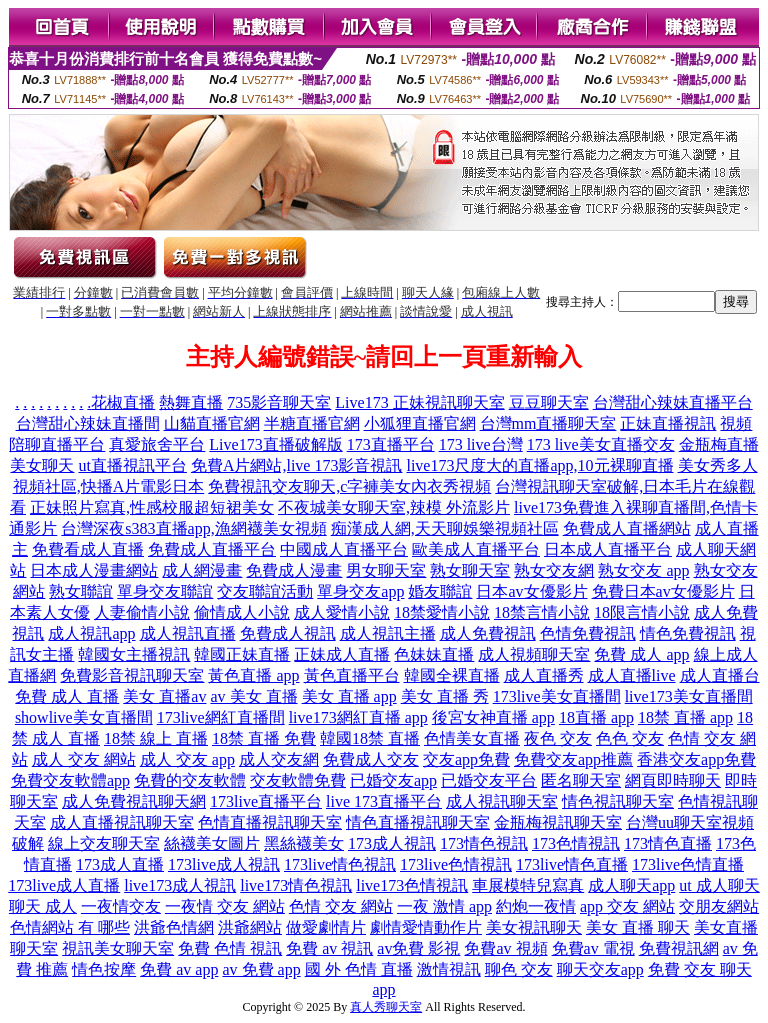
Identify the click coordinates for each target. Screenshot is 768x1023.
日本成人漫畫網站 (94, 570)
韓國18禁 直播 (370, 738)
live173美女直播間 (689, 696)
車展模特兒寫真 (528, 885)
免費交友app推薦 (573, 759)
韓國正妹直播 (242, 654)
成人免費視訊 (488, 633)
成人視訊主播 (388, 633)
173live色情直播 (688, 864)
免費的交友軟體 (190, 780)
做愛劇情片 (326, 927)
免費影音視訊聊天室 (132, 675)
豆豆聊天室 (549, 402)
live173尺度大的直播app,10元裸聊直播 (539, 465)
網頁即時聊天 (673, 780)
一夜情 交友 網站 (225, 906)
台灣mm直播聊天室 (548, 423)
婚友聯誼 (440, 591)
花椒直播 (123, 402)
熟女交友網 (554, 570)
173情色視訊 (484, 843)
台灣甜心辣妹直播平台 (673, 402)
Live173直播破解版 (275, 444)
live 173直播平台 (384, 801)
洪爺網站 (250, 927)
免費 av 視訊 (329, 948)
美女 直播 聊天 (638, 927)
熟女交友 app (643, 570)
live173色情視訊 (412, 885)
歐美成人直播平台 (476, 549)
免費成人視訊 (288, 633)
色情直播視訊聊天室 (270, 822)
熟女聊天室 (470, 570)
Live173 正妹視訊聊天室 (419, 402)
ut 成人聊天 (719, 885)
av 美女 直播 (253, 696)
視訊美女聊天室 (118, 948)
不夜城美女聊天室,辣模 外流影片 (394, 507)
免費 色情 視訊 (230, 948)
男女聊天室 (386, 570)
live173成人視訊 (180, 885)
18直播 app (596, 717)
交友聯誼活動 (265, 591)
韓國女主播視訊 (134, 654)
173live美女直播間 (557, 696)
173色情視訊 (576, 843)
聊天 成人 (43, 906)
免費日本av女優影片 (663, 591)
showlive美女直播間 (84, 717)
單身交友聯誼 (165, 591)
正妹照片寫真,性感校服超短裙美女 (152, 507)
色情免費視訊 (588, 633)
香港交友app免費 (696, 759)
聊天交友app (600, 969)
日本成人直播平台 (608, 549)
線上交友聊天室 (104, 843)
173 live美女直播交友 (601, 444)
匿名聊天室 (581, 780)
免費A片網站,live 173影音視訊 (297, 465)
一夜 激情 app (444, 906)
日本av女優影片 (531, 591)
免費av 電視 (593, 948)
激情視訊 (449, 969)
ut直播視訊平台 (132, 465)
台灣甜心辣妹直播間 (88, 423)
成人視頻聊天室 (534, 654)
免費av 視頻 (505, 948)
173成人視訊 (392, 843)
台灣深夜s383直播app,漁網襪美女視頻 (193, 528)
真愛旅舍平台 (157, 444)
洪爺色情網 (174, 927)
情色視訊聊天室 (618, 801)
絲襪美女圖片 (212, 843)
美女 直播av (164, 696)
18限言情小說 (642, 612)
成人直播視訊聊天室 (122, 822)
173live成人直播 (64, 885)
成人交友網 (279, 759)
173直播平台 (391, 444)
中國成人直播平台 (344, 549)
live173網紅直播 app (358, 717)
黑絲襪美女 (304, 843)
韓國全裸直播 (452, 675)
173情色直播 (668, 843)
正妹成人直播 (342, 654)
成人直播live (632, 675)
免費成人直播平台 (212, 549)
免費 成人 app (641, 654)
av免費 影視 (418, 948)
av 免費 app (261, 969)
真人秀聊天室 (386, 1007)
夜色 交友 (558, 738)
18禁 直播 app (685, 717)
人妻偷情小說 (142, 612)
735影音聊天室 (279, 402)
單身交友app (360, 591)
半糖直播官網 (312, 423)
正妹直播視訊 (668, 423)
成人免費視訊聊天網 (134, 801)
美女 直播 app (349, 696)
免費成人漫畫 (294, 570)
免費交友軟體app (70, 780)
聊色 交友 (519, 969)
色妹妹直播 (434, 654)
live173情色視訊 (296, 885)
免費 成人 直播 (67, 696)
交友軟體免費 (298, 780)
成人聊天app (631, 885)
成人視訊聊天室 (502, 801)
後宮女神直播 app (493, 717)
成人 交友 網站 (84, 759)
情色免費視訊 (688, 633)
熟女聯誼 (81, 591)
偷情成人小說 (242, 612)
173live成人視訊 (224, 864)
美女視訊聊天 (534, 927)
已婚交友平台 (489, 780)
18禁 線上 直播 (156, 738)
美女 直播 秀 (445, 696)
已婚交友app (393, 780)
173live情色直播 (572, 864)
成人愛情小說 (342, 612)
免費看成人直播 (88, 549)
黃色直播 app (253, 675)
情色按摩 (104, 969)
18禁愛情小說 (442, 612)
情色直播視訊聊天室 (418, 822)
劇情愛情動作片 (426, 927)
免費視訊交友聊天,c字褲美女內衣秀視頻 (349, 486)
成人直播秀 (544, 675)
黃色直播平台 (352, 675)
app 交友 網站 (627, 906)
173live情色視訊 (340, 864)
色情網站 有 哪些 (70, 927)
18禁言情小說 (542, 612)
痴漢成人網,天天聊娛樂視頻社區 (445, 528)
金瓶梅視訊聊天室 (558, 822)
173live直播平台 (266, 801)
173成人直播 (120, 864)
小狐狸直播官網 (420, 423)
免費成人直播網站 (627, 528)
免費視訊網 (679, 948)
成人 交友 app (187, 759)
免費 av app (179, 969)
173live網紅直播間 (221, 717)
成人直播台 (720, 675)
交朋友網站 (719, 906)
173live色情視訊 (456, 864)
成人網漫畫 (202, 570)
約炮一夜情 (536, 906)
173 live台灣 (481, 444)
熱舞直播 (191, 402)
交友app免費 (466, 759)
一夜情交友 (121, 906)
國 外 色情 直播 (359, 969)
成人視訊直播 (188, 633)
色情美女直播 (472, 738)
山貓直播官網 (212, 423)
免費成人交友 (371, 759)
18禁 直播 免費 (264, 738)
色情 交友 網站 (341, 906)
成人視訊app (91, 633)
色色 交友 (630, 738)
